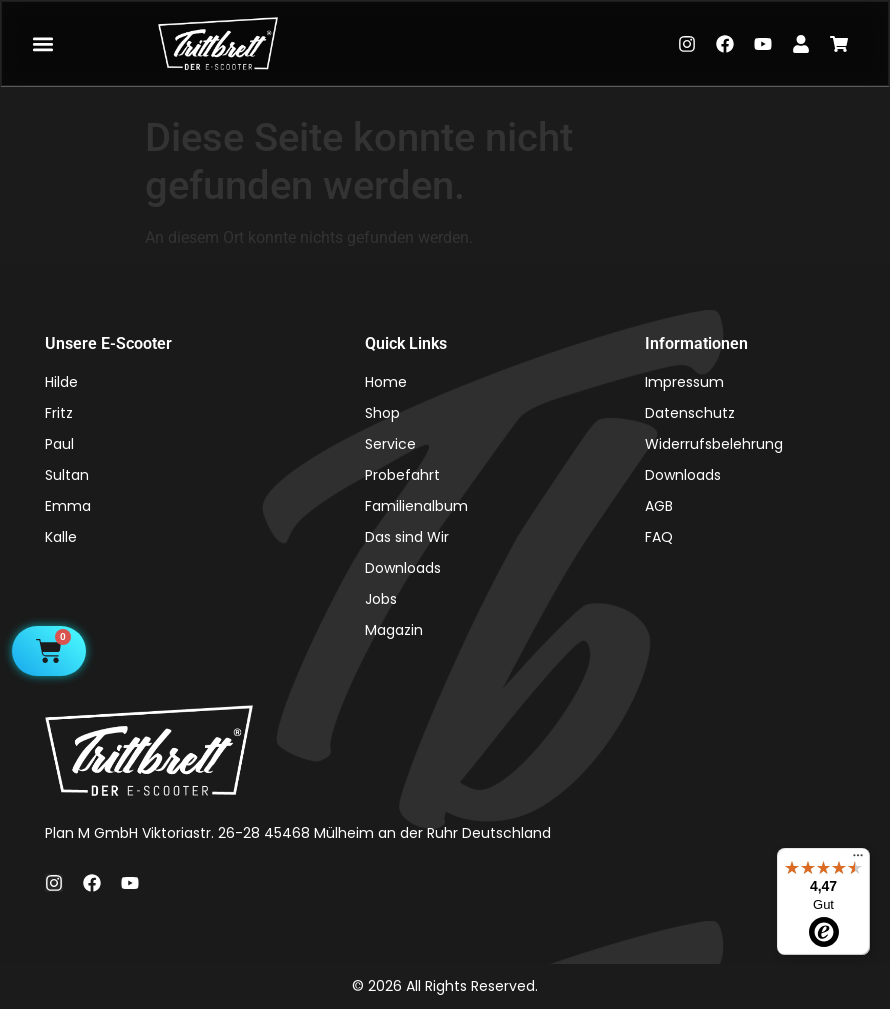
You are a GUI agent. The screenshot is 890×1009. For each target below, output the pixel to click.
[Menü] (858, 860)
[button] (42, 43)
